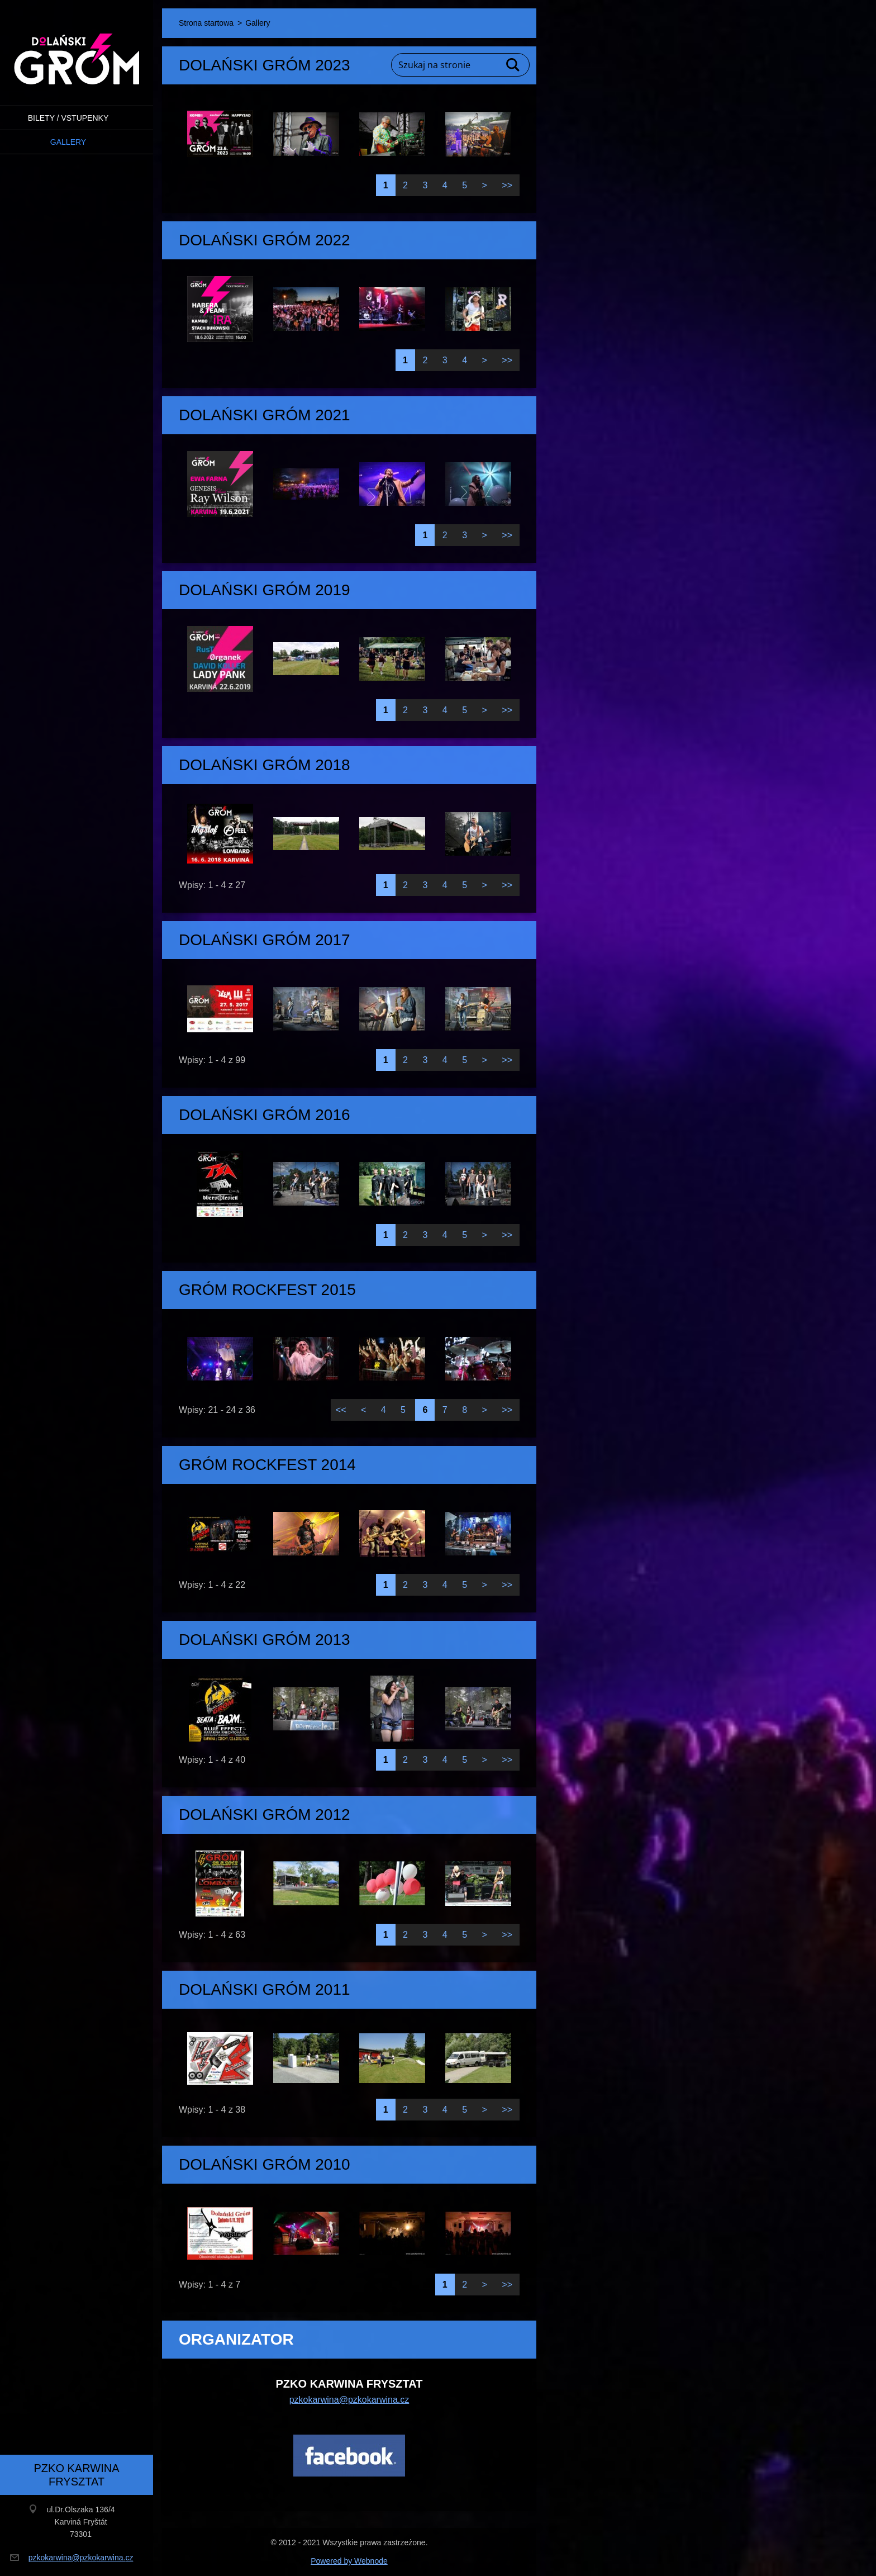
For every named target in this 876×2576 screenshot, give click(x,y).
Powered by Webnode (349, 2560)
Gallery (68, 141)
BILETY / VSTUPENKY (68, 117)
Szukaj (513, 64)
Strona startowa (206, 22)
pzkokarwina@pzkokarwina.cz (349, 2399)
